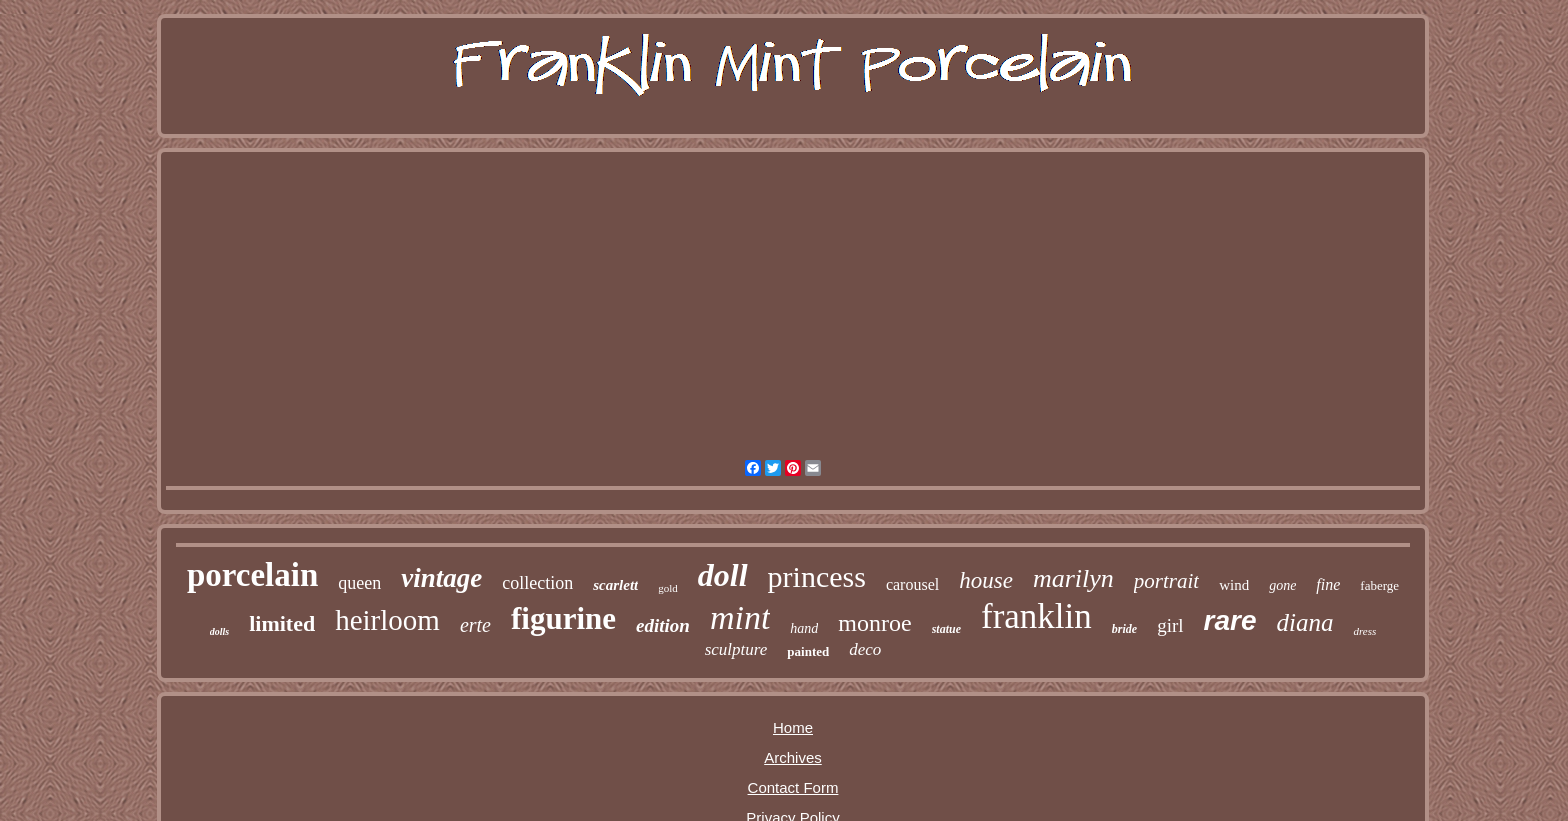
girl (1170, 625)
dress (1364, 631)
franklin (1036, 616)
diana (1304, 622)
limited (282, 623)
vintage (441, 578)
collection (537, 583)
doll (723, 575)
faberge (1379, 585)
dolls (219, 631)
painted (808, 651)
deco (865, 649)
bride (1124, 629)
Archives (793, 757)
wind (1234, 585)
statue (946, 629)
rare (1230, 620)
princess (817, 576)
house (986, 580)
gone (1282, 585)
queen (359, 583)
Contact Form (793, 787)
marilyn (1073, 578)
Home (793, 727)
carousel (912, 584)
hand (804, 628)
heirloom (387, 620)
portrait (1166, 581)
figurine (563, 618)
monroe (874, 623)
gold (668, 588)
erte (475, 625)
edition (663, 625)
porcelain (252, 575)
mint (740, 617)
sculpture (736, 649)
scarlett (615, 585)
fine (1328, 584)
